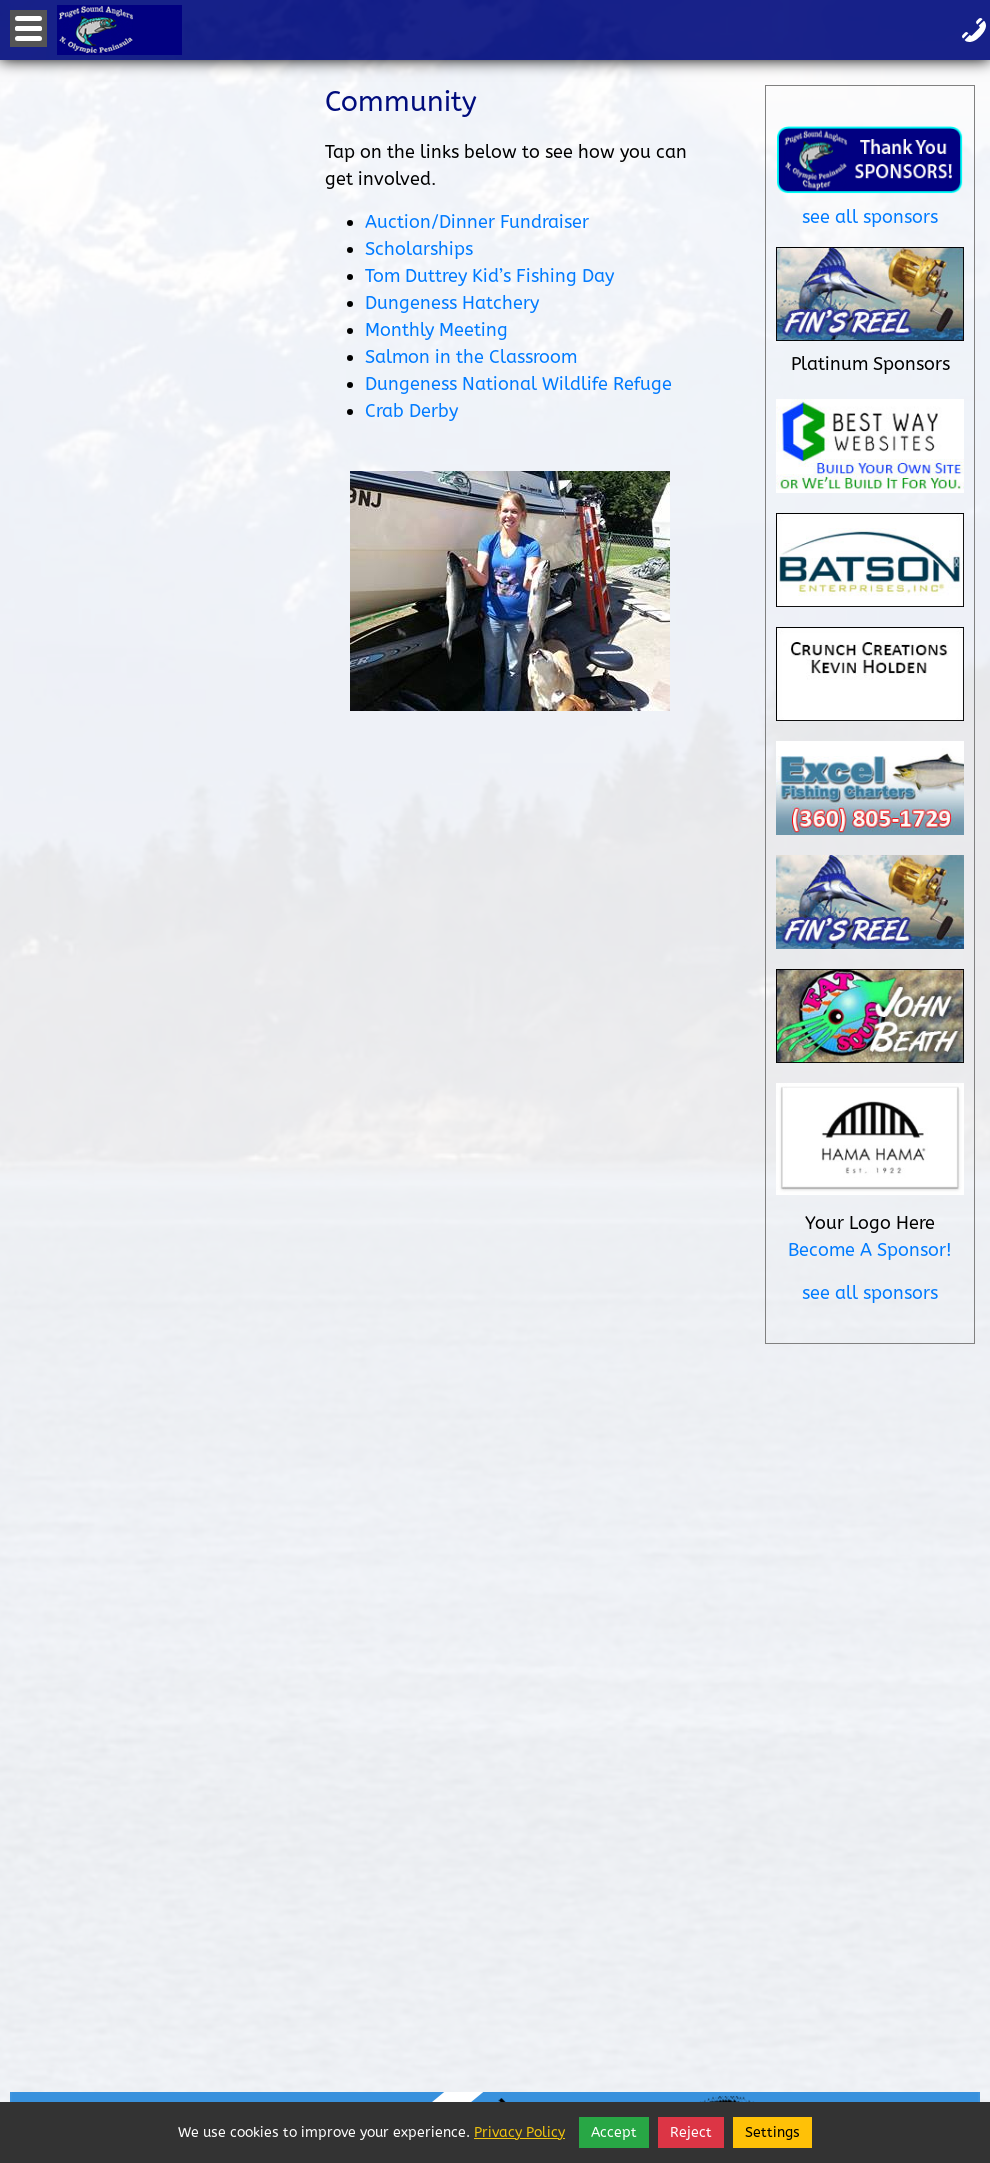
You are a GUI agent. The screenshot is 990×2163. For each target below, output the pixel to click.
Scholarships (419, 249)
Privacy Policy (519, 2132)
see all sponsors (870, 217)
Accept (614, 2132)
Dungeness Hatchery (452, 303)
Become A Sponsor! (870, 1250)
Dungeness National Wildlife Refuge (518, 384)
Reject (691, 2132)
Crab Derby (411, 411)
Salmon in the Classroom (471, 357)
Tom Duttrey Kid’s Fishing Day (489, 276)
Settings (772, 2132)
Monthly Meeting (436, 330)
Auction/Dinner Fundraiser (477, 222)
